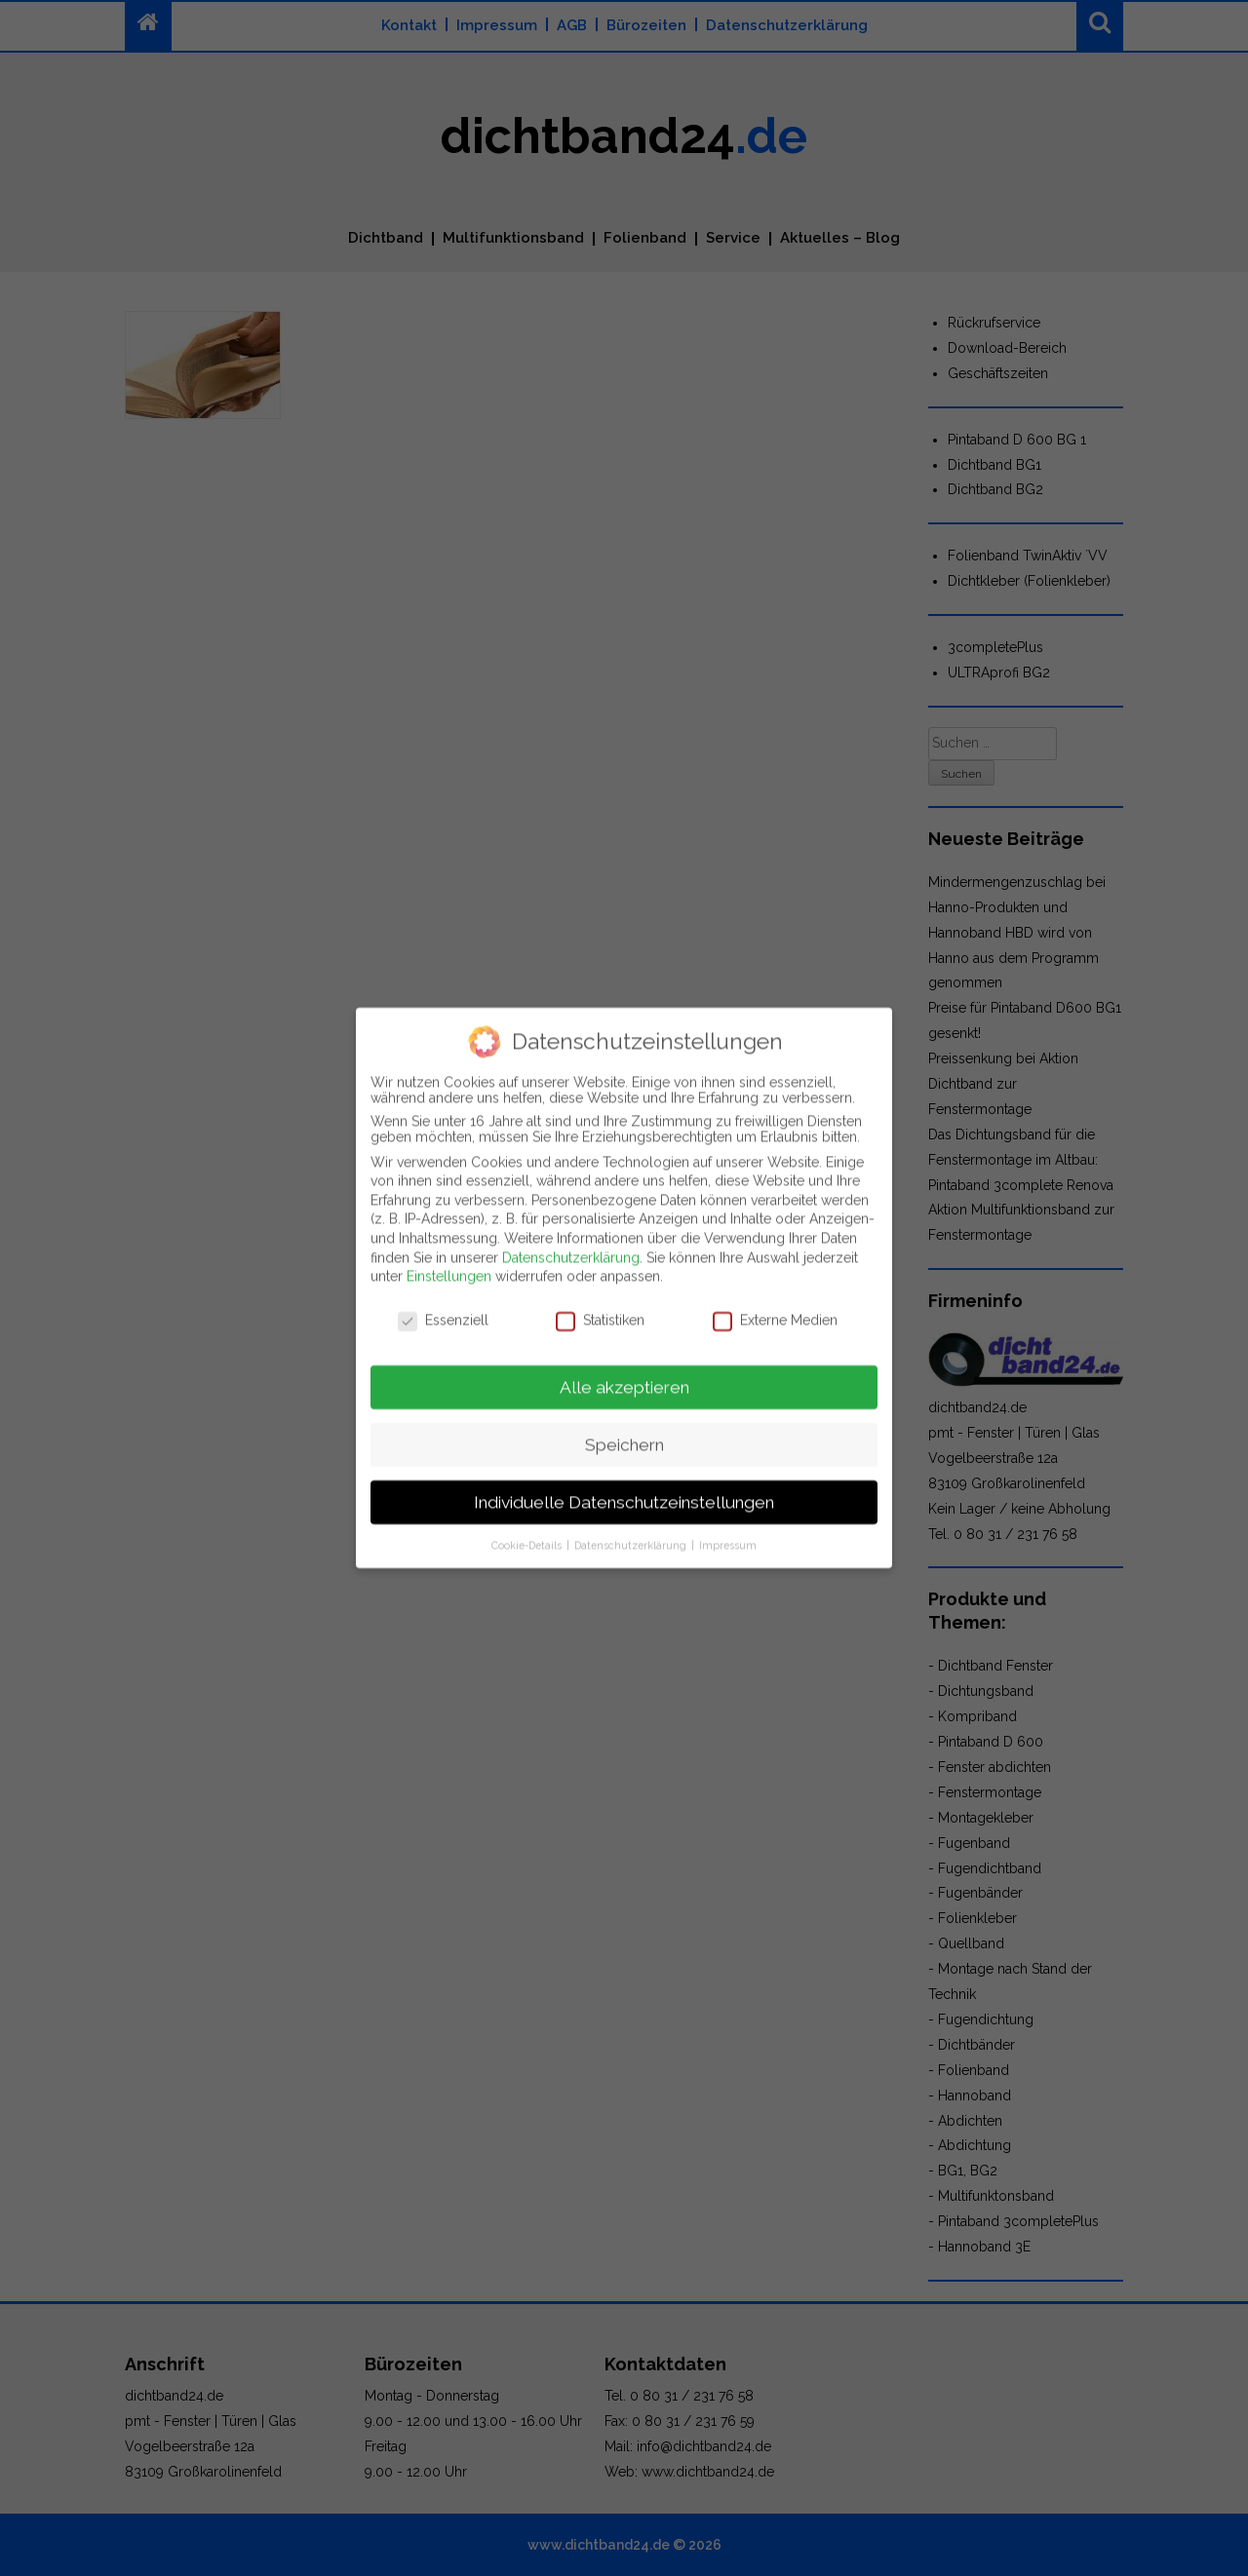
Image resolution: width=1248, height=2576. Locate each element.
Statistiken (600, 1303)
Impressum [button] (728, 1528)
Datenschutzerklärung (571, 1241)
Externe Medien (775, 1303)
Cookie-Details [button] (528, 1528)
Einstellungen (449, 1260)
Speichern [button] (624, 1428)
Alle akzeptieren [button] (624, 1370)
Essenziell (443, 1303)
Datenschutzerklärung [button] (631, 1528)
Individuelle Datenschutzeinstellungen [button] (624, 1485)
